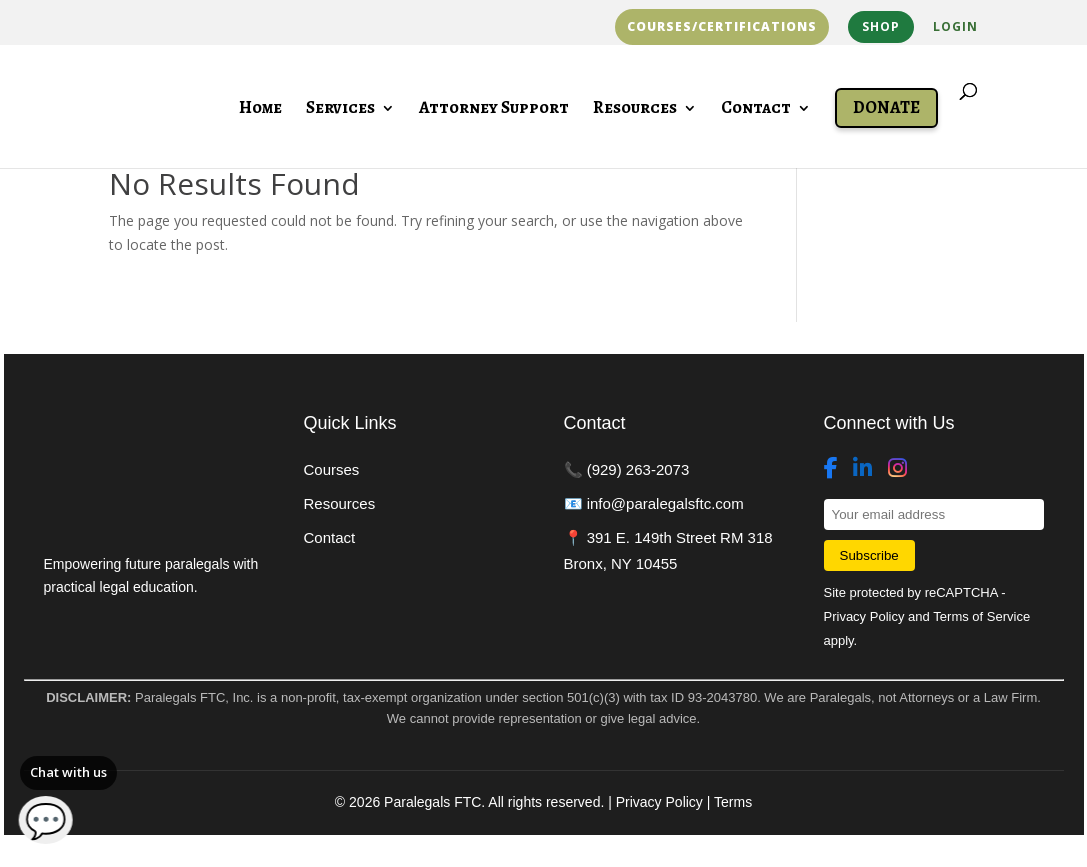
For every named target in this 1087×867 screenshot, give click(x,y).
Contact (756, 110)
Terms (733, 802)
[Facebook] (831, 469)
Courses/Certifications (722, 27)
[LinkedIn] (862, 469)
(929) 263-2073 (638, 469)
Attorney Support (494, 110)
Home (260, 110)
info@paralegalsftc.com (665, 503)
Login (955, 28)
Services (340, 110)
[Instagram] (897, 469)
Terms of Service (981, 616)
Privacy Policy (864, 616)
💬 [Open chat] (46, 820)
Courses (332, 469)
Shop (881, 26)
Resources (635, 110)
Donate (886, 107)
